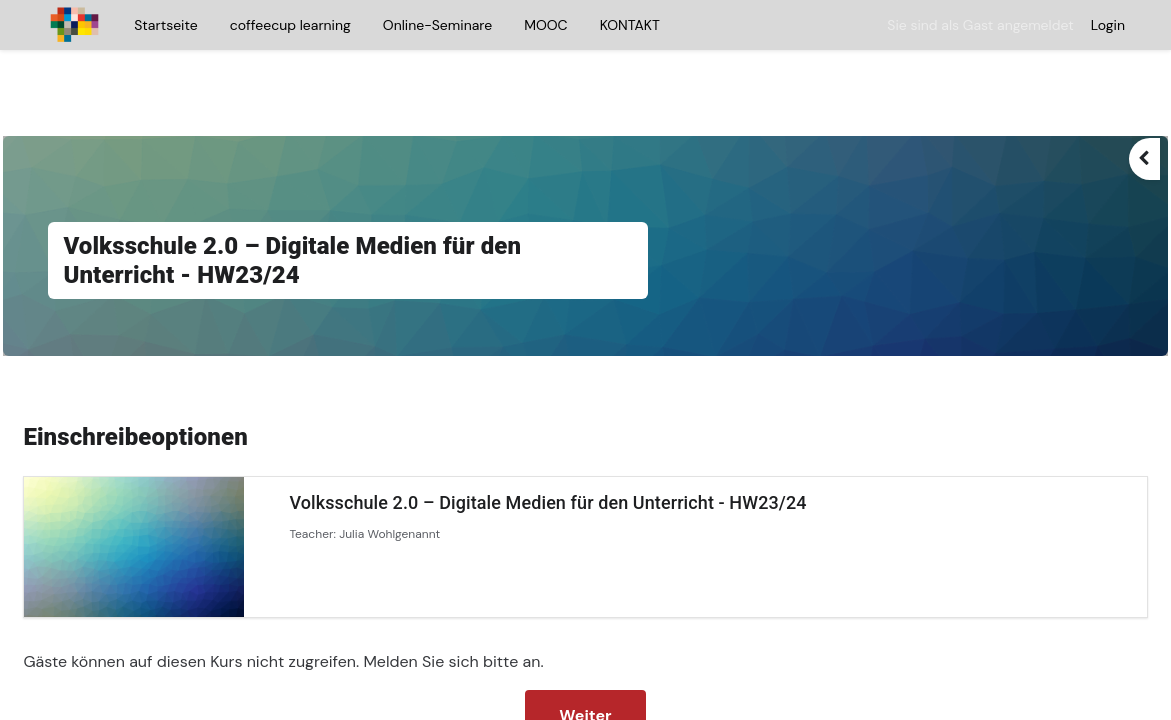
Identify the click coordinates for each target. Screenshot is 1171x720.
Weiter (585, 659)
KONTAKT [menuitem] (630, 25)
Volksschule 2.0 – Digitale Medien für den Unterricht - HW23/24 (592, 446)
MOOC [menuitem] (545, 25)
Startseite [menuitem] (165, 25)
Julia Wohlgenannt (434, 478)
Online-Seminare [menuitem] (437, 25)
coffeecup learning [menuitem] (290, 25)
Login (1108, 25)
